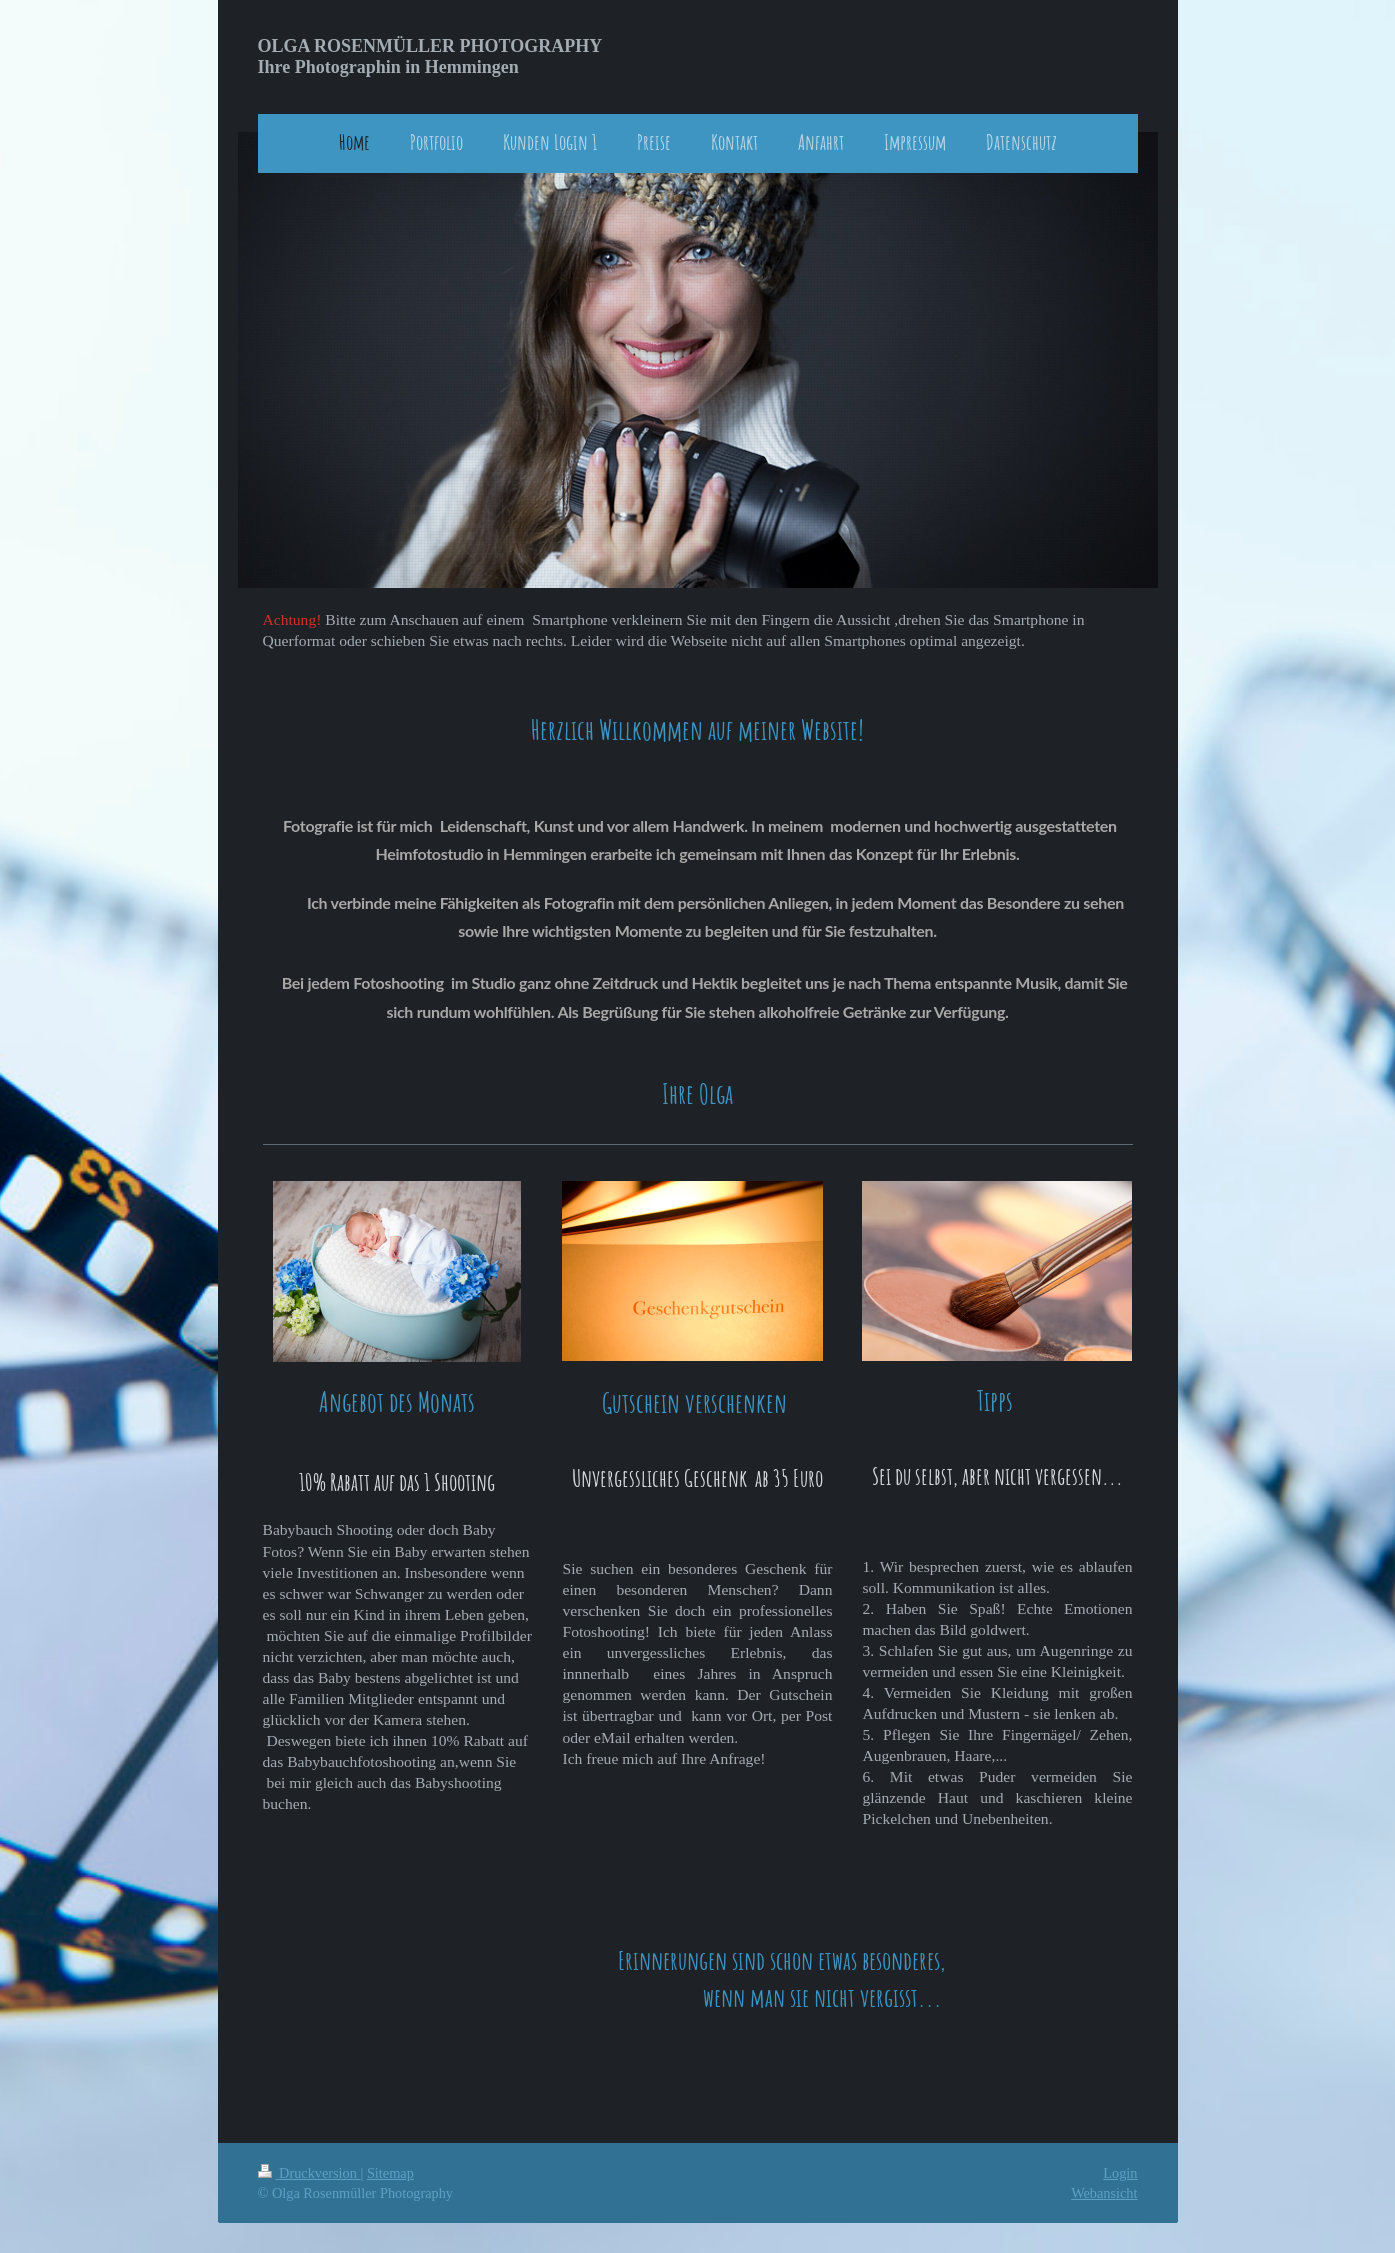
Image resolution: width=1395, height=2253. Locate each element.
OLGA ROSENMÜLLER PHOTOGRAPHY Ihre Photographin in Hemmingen (430, 56)
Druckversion (309, 2173)
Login (1120, 2173)
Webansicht (1104, 2193)
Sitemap (390, 2173)
